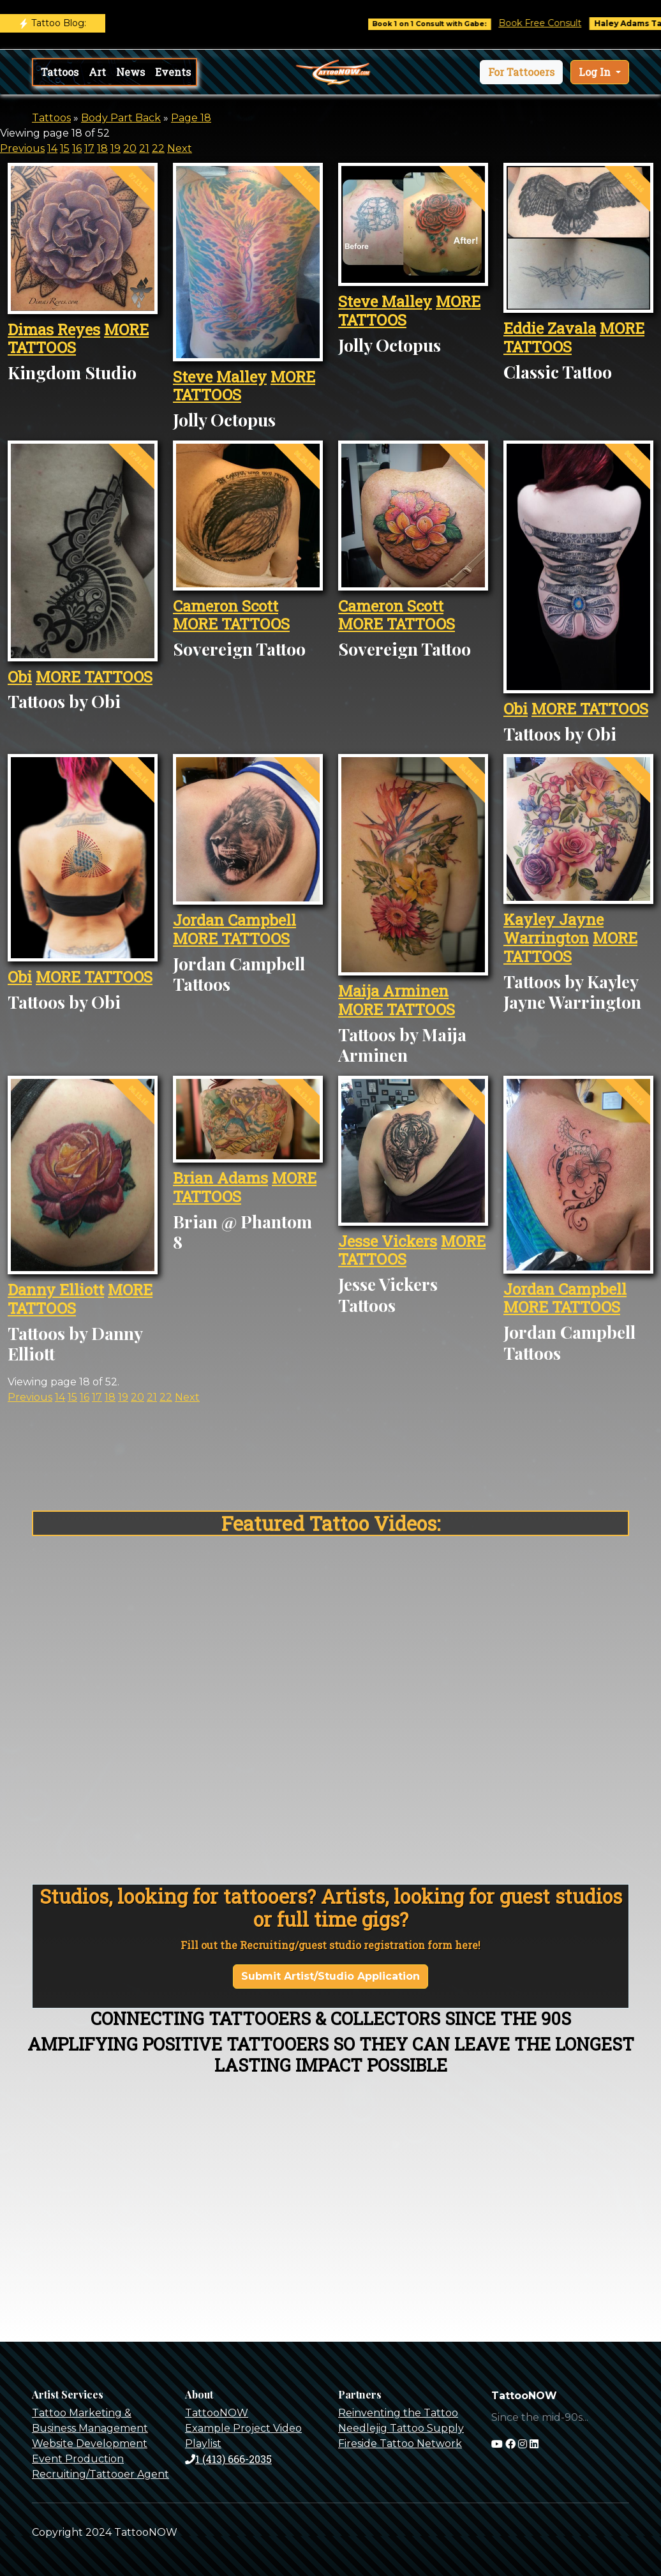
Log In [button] (596, 72)
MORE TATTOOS (94, 677)
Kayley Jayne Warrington (553, 928)
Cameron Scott (225, 606)
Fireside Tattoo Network (400, 2443)
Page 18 (191, 118)
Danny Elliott (56, 1289)
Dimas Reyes (54, 329)
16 (77, 148)
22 (158, 148)
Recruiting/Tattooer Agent (100, 2474)
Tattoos (59, 72)
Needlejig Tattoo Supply (401, 2428)
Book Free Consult (557, 23)
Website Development (89, 2443)
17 (89, 148)
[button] (521, 72)
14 (52, 148)
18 (102, 148)
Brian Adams (220, 1178)
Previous (22, 148)
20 (130, 148)
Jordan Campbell (234, 920)
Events (173, 72)
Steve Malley (220, 376)
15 (65, 148)
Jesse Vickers (387, 1241)
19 (115, 148)
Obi (20, 677)
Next (179, 148)
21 (144, 148)
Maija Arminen (393, 991)
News (130, 72)
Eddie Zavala (549, 328)
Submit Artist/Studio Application (330, 1976)
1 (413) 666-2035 (228, 2459)
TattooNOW (216, 2413)
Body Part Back (121, 118)
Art (97, 72)
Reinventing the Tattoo (398, 2413)
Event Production (78, 2459)
